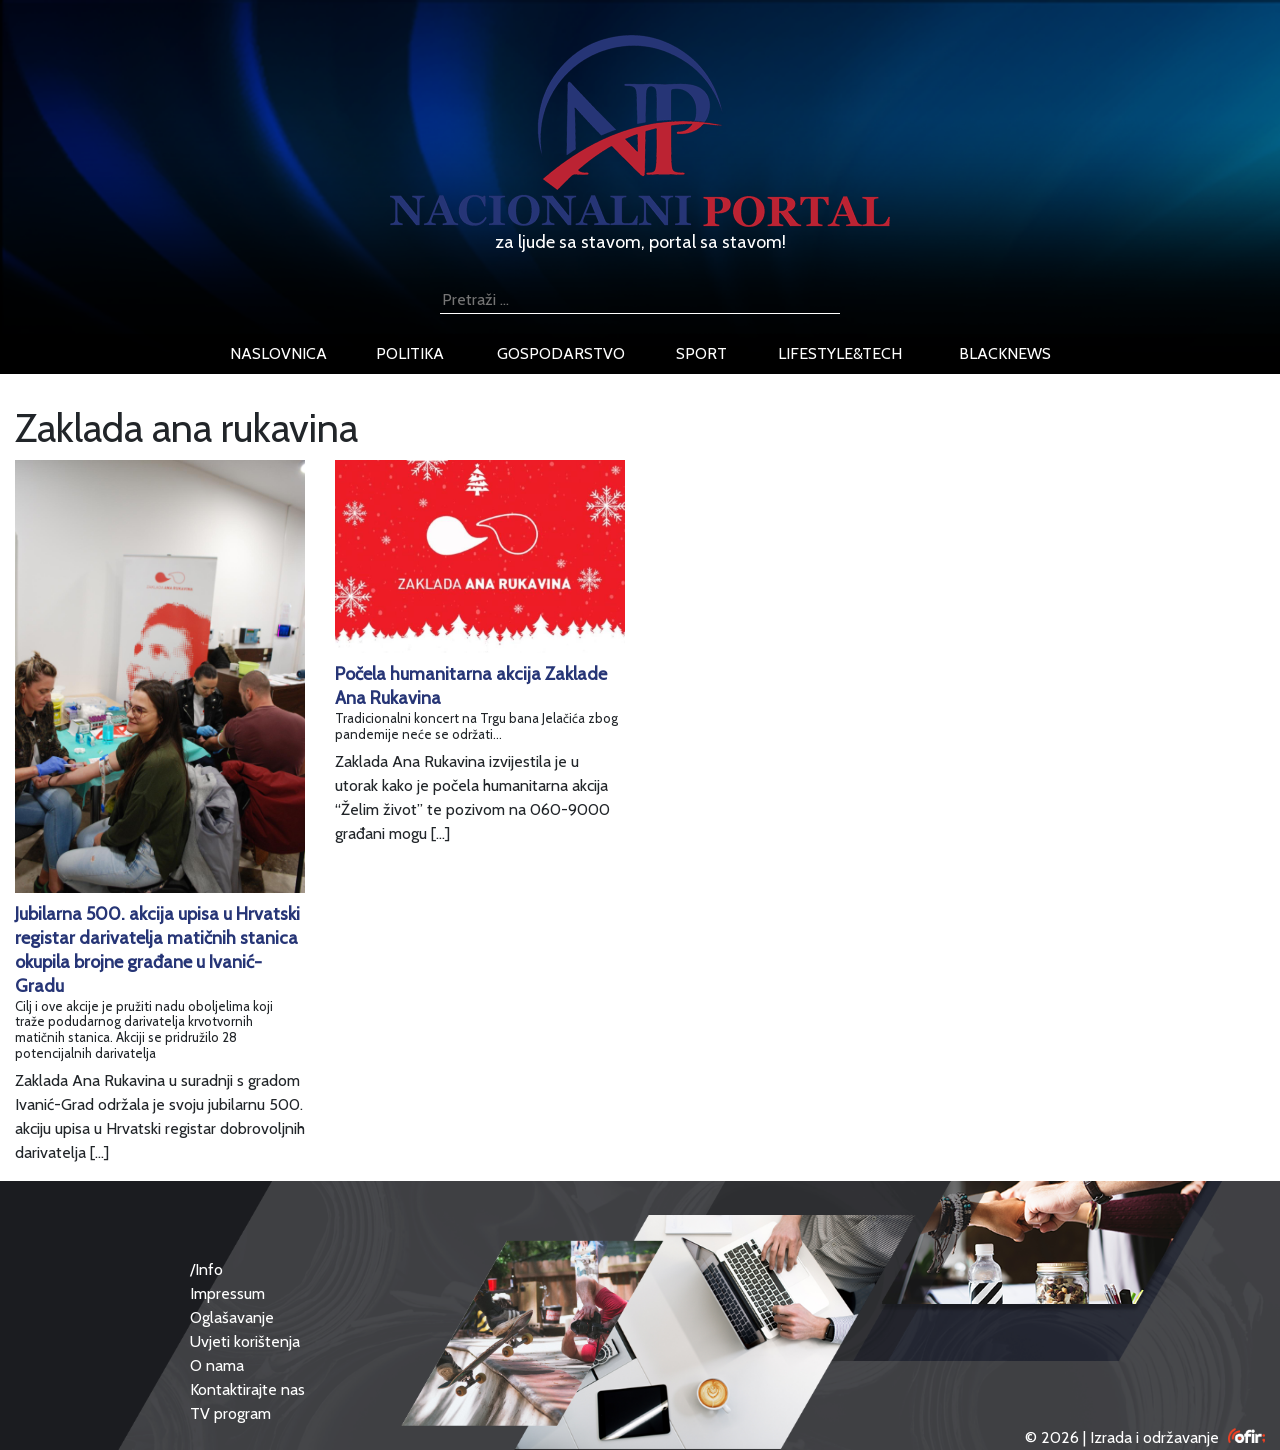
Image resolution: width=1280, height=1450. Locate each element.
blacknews (1005, 353)
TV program (230, 1413)
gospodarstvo (561, 353)
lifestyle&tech (840, 353)
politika (410, 353)
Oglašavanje (232, 1317)
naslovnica (278, 353)
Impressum (227, 1293)
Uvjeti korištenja (245, 1341)
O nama (217, 1365)
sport (701, 353)
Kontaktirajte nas (247, 1389)
